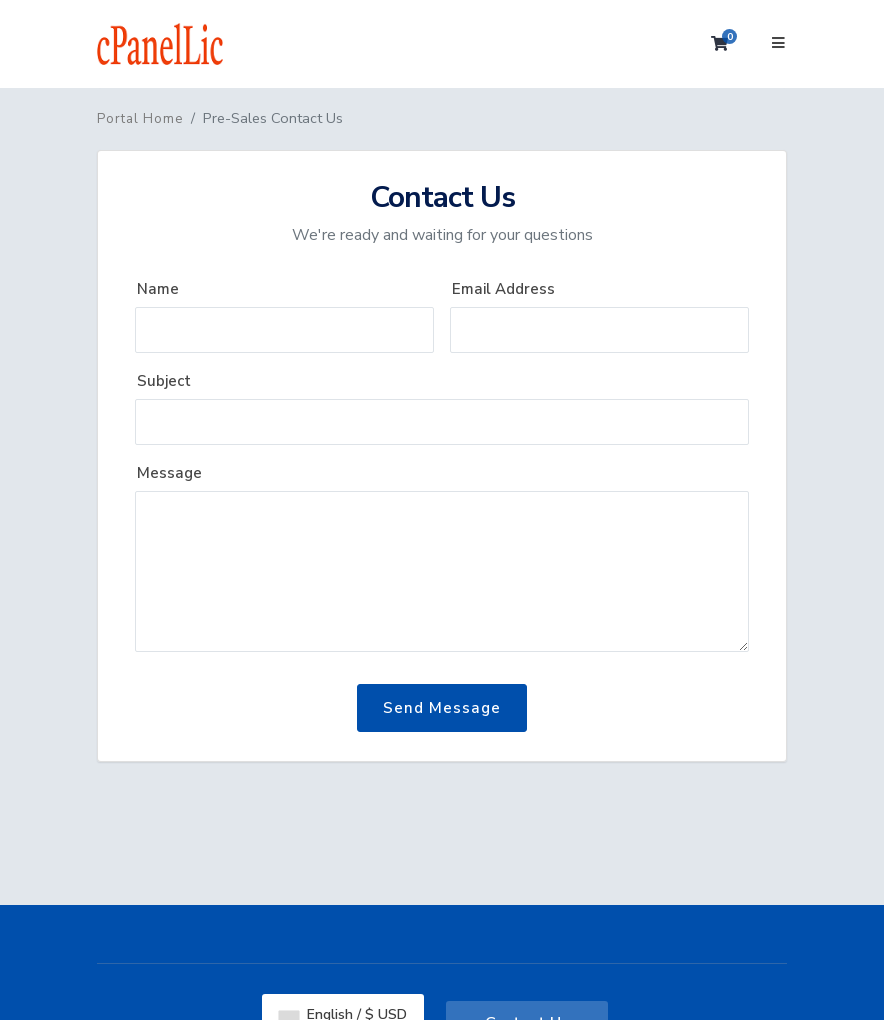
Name (158, 289)
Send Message (442, 708)
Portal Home (140, 119)
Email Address (503, 289)
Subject (164, 381)
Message (169, 473)
